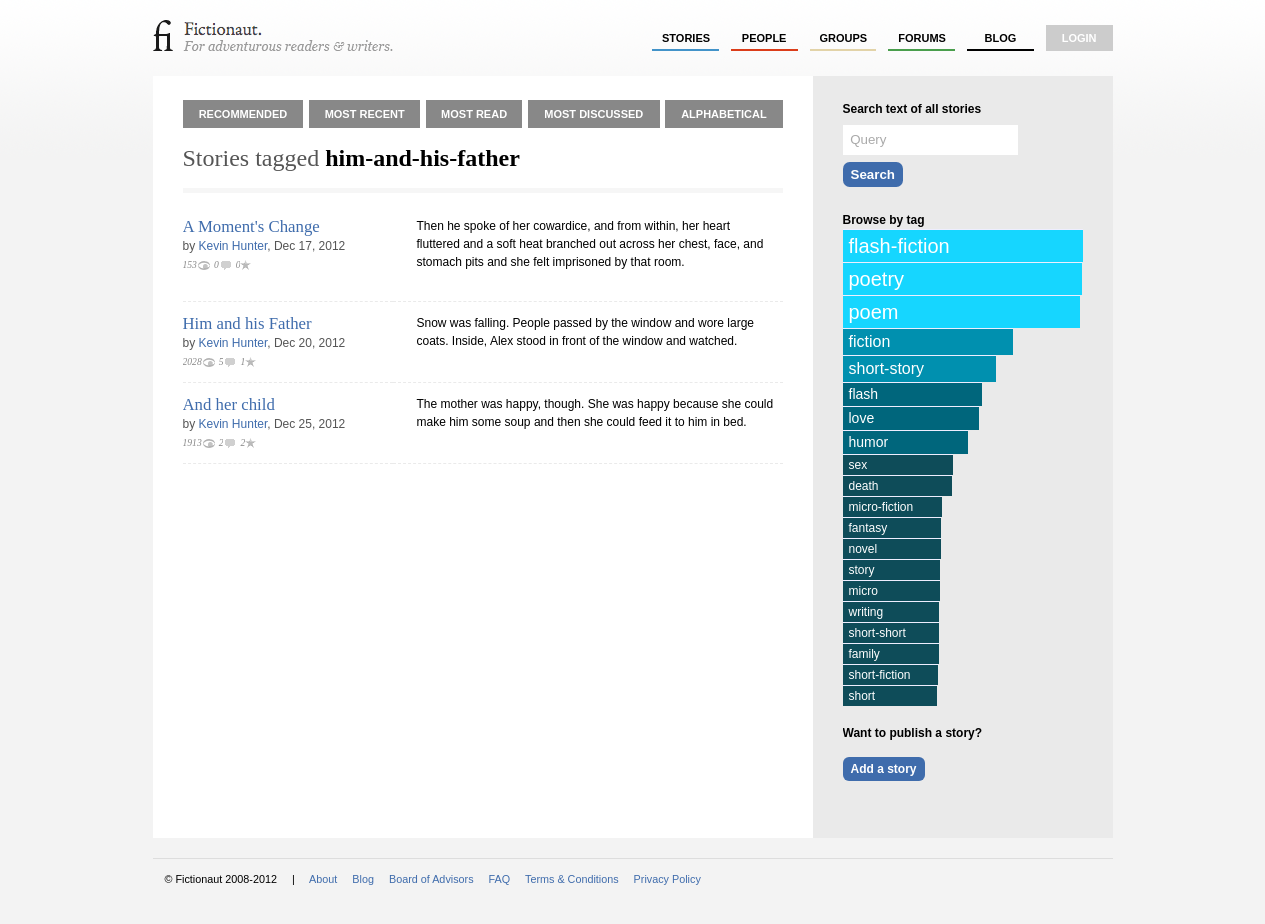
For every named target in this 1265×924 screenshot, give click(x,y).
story (862, 570)
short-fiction (880, 675)
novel (863, 549)
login (1079, 38)
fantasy (868, 528)
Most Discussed (593, 114)
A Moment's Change (251, 226)
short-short (877, 633)
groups (844, 38)
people (764, 38)
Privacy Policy (667, 879)
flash (864, 394)
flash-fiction (899, 246)
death (864, 486)
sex (858, 465)
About (323, 879)
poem (874, 312)
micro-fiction (881, 507)
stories (686, 38)
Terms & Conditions (572, 879)
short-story (887, 368)
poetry (877, 279)
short (862, 696)
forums (922, 38)
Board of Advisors (431, 879)
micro (863, 591)
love (862, 418)
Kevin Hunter (233, 246)
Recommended (243, 114)
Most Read (474, 114)
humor (869, 442)
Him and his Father (247, 323)
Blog (1000, 38)
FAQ (500, 879)
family (864, 654)
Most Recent (365, 114)
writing (866, 612)
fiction (870, 341)
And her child (229, 404)
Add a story (884, 769)
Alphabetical (724, 114)
